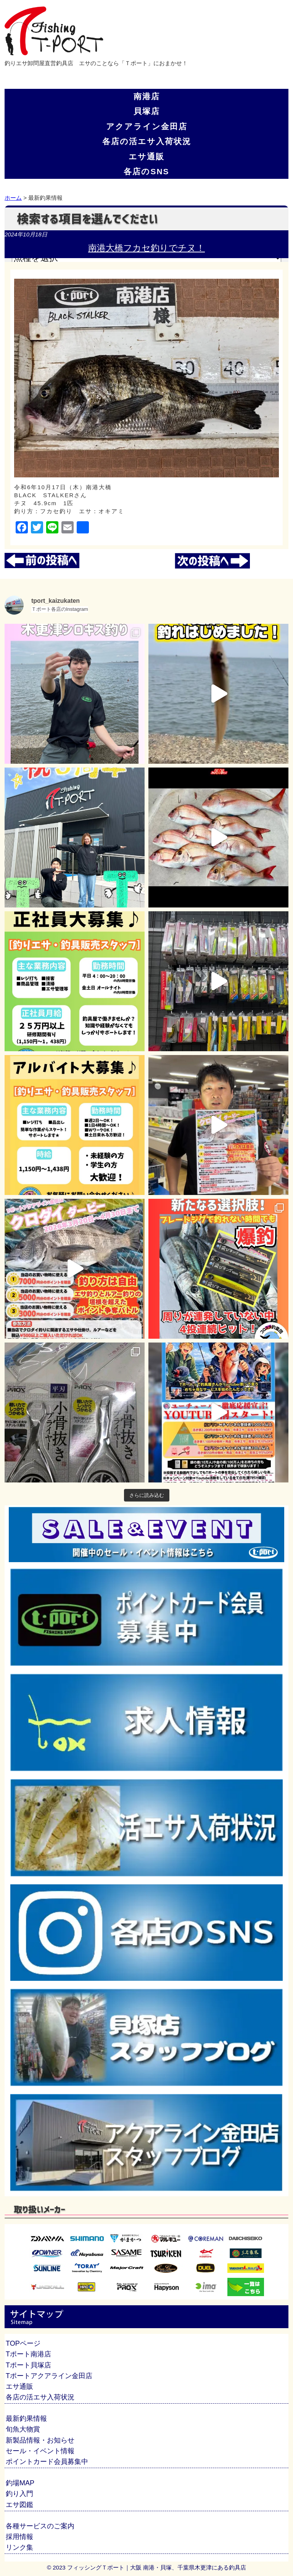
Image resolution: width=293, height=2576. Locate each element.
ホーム (13, 197)
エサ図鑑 (19, 2505)
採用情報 (19, 2537)
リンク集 (19, 2547)
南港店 (147, 96)
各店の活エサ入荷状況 (146, 141)
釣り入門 (19, 2493)
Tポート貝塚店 (28, 2365)
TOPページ (23, 2343)
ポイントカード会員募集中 (47, 2461)
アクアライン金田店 (146, 126)
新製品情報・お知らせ (40, 2440)
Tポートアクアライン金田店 (49, 2376)
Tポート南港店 (28, 2354)
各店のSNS (146, 171)
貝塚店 (147, 111)
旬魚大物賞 (23, 2429)
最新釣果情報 (26, 2418)
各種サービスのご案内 (40, 2526)
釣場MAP (20, 2483)
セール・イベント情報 (40, 2451)
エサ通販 (146, 156)
